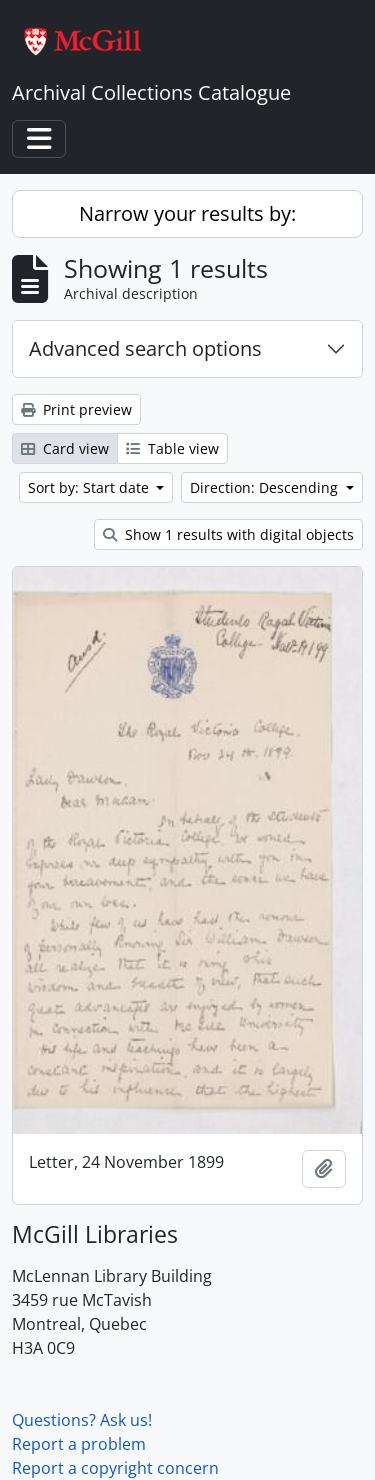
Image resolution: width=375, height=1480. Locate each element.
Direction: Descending (266, 487)
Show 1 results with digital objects (228, 534)
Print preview (76, 409)
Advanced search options (145, 348)
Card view (65, 448)
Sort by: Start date (90, 487)
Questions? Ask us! (82, 1420)
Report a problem (79, 1444)
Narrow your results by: (187, 213)
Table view (172, 448)
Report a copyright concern (115, 1468)
